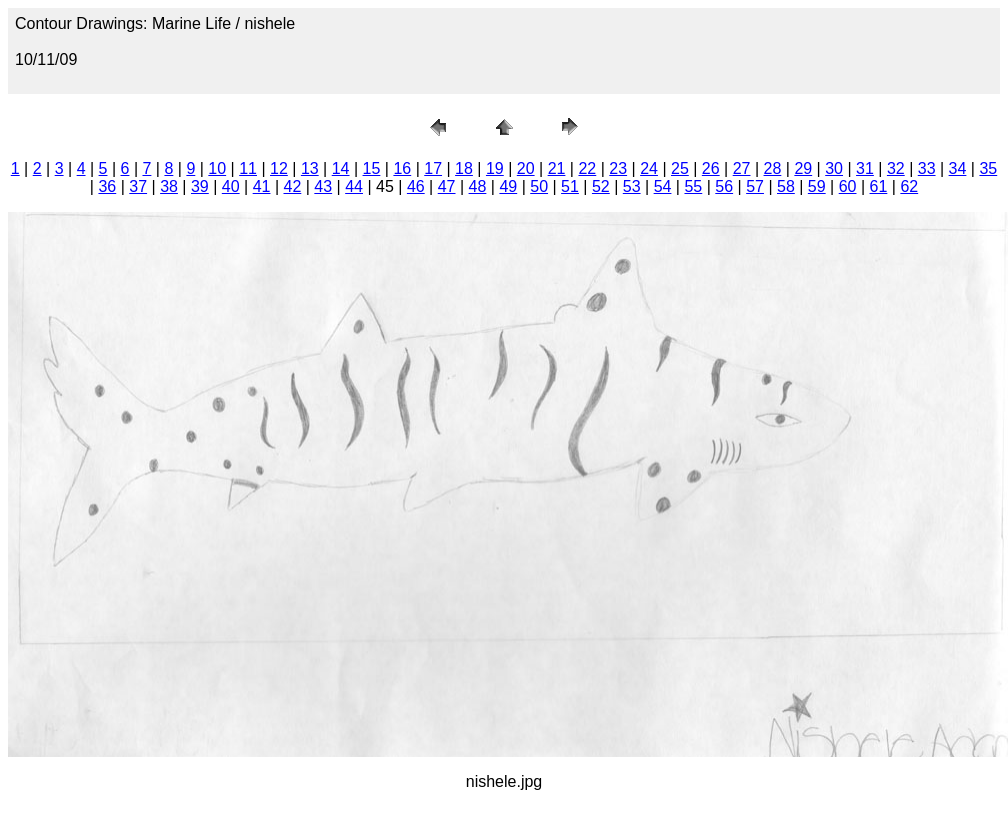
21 (557, 168)
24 (649, 168)
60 (848, 186)
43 (323, 186)
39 (200, 186)
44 (354, 186)
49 (508, 186)
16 (402, 168)
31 (865, 168)
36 (107, 186)
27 (742, 168)
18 (464, 168)
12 (279, 168)
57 (755, 186)
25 (680, 168)
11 (248, 168)
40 (231, 186)
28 (773, 168)
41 (262, 186)
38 (169, 186)
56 (724, 186)
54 (663, 186)
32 (896, 168)
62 (909, 186)
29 (803, 168)
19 (495, 168)
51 (570, 186)
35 (988, 168)
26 (711, 168)
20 (526, 168)
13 (310, 168)
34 (958, 168)
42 (293, 186)
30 (834, 168)
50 (539, 186)
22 (587, 168)
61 (879, 186)
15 (372, 168)
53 (632, 186)
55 (693, 186)
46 (416, 186)
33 (927, 168)
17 (433, 168)
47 (447, 186)
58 (786, 186)
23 (618, 168)
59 (817, 186)
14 (341, 168)
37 (138, 186)
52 (601, 186)
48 (478, 186)
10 (217, 168)
